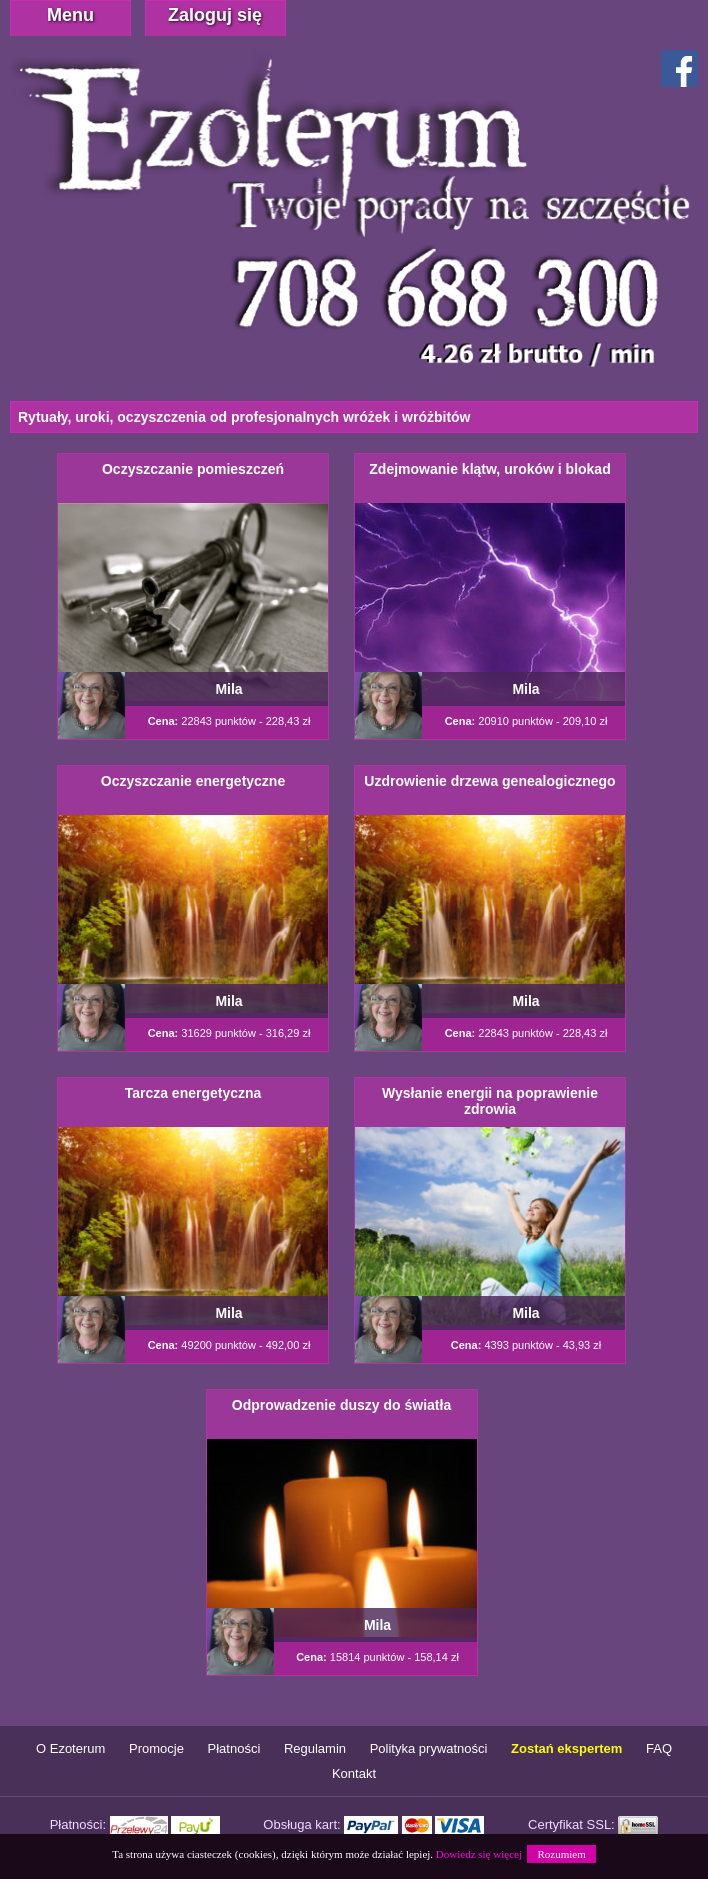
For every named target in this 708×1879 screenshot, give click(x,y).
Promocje (156, 1748)
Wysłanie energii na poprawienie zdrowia (490, 1101)
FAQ (659, 1748)
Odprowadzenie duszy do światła (341, 1405)
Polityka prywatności (429, 1748)
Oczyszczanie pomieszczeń (193, 469)
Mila (228, 689)
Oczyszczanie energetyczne (193, 781)
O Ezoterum (70, 1748)
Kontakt (354, 1773)
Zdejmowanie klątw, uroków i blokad (489, 469)
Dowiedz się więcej (479, 1854)
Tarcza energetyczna (193, 1093)
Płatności (234, 1748)
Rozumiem (561, 1854)
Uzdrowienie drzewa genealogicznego (489, 781)
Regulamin (315, 1748)
